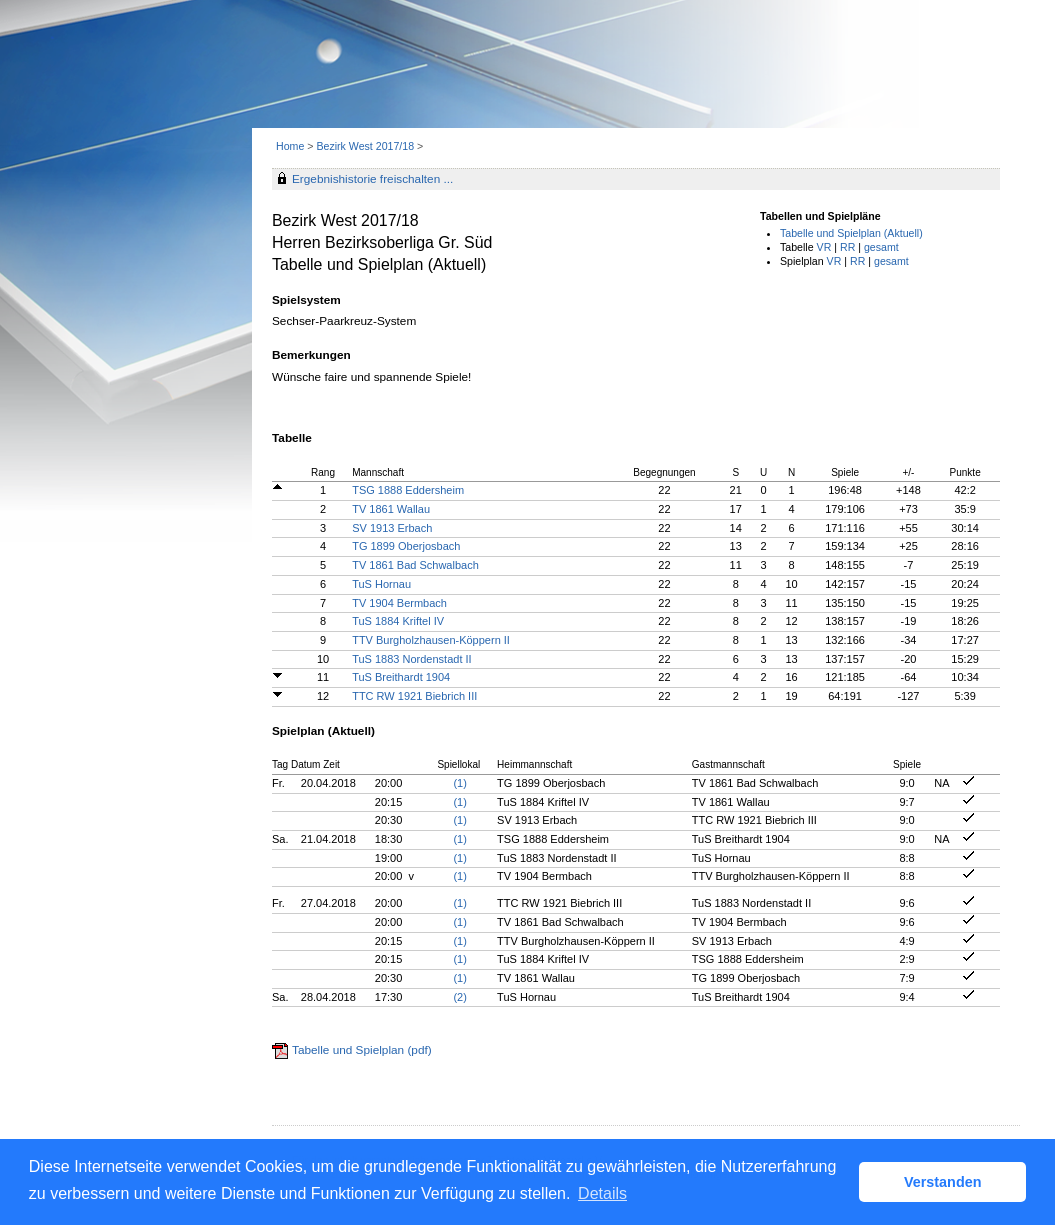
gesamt (881, 247)
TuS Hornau (381, 584)
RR (847, 247)
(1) (459, 783)
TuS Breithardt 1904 (401, 677)
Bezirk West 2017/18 (366, 146)
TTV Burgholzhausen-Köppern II (431, 640)
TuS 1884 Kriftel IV (398, 621)
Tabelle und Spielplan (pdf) (362, 1050)
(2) (459, 997)
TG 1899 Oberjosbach (406, 546)
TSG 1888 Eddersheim (408, 490)
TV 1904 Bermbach (399, 603)
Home (290, 146)
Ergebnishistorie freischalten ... (372, 179)
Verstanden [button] (943, 1182)
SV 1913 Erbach (392, 528)
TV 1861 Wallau (391, 509)
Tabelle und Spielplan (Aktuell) (851, 233)
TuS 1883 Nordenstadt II (411, 659)
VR (824, 247)
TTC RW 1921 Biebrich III (414, 696)
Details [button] (602, 1193)
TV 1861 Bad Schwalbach (415, 565)
